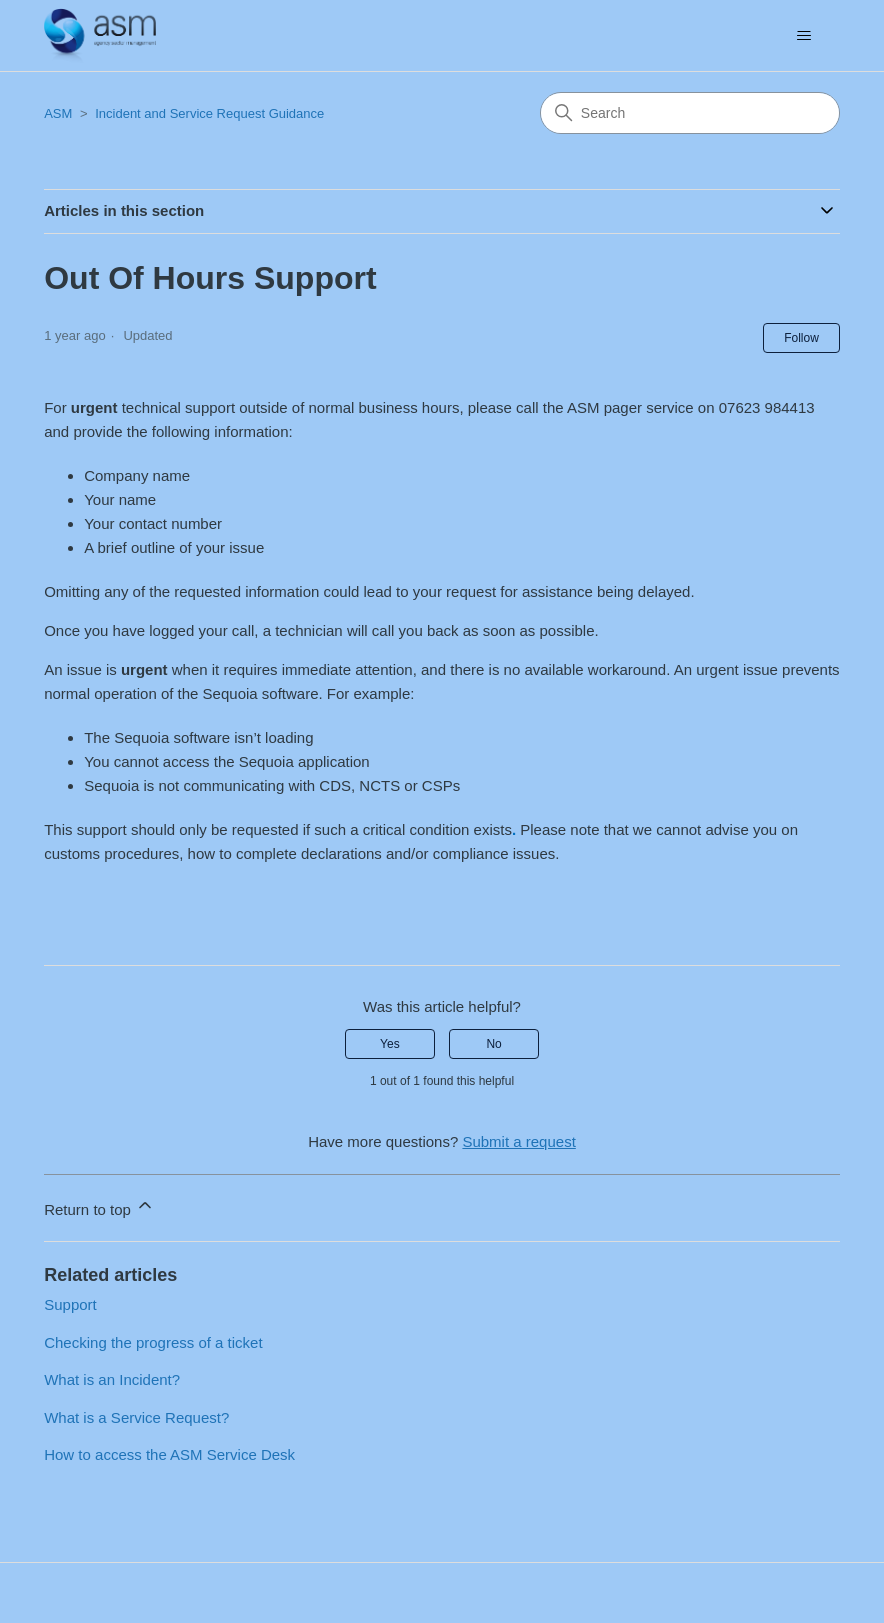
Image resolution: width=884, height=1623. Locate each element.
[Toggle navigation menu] (804, 36)
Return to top (99, 1206)
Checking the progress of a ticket (153, 1342)
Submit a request (518, 1141)
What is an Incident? (112, 1379)
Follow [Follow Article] (801, 338)
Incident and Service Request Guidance (209, 113)
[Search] (690, 113)
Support (70, 1304)
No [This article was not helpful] (493, 1044)
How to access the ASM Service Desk (169, 1454)
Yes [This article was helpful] (390, 1044)
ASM (58, 113)
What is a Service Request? (136, 1417)
